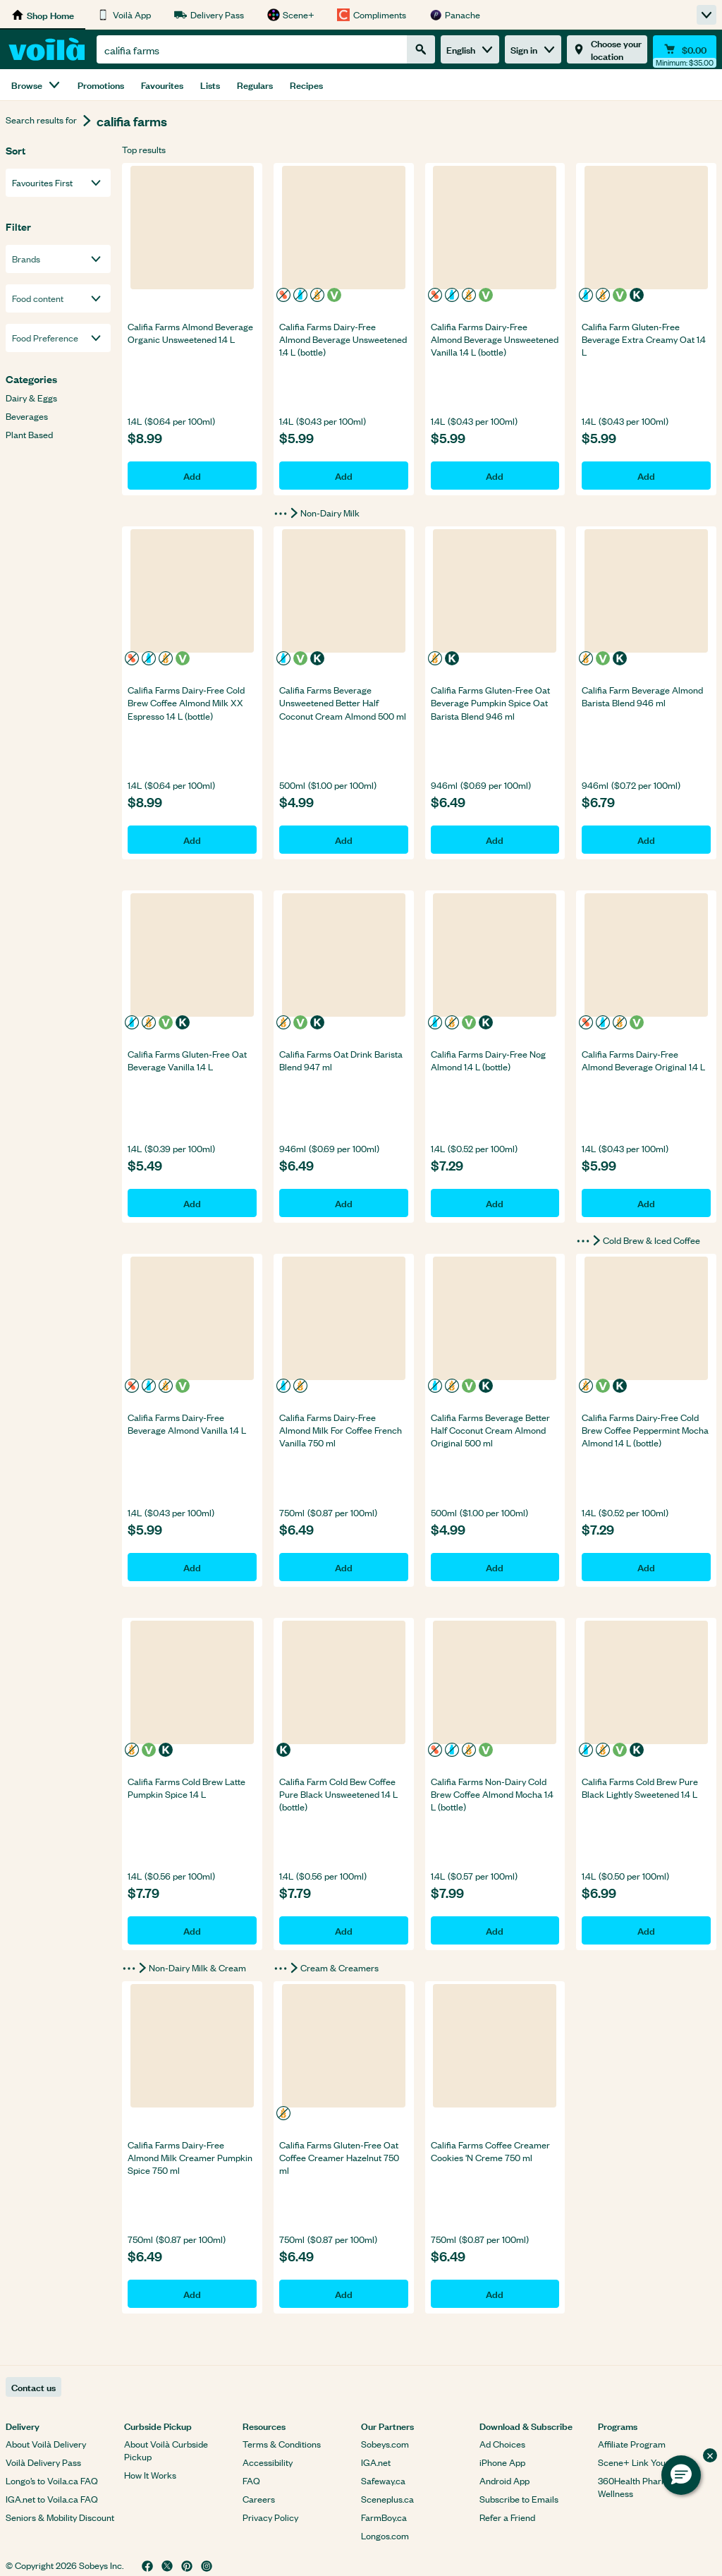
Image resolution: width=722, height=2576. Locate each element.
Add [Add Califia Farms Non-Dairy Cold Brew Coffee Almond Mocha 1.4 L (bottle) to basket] (494, 1930)
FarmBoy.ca (384, 2517)
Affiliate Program (632, 2443)
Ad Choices (502, 2443)
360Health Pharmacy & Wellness (645, 2487)
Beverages (27, 416)
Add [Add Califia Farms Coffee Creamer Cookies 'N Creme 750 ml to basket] (494, 2293)
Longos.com (385, 2535)
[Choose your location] (607, 49)
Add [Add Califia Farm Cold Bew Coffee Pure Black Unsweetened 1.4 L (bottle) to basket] (344, 1930)
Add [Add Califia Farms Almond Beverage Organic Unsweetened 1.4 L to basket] (192, 475)
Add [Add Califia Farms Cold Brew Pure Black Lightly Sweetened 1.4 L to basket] (646, 1930)
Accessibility (268, 2462)
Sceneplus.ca (387, 2498)
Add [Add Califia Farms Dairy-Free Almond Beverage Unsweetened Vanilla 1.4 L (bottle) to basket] (494, 475)
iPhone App (502, 2462)
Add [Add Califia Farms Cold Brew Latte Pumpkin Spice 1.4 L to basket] (192, 1930)
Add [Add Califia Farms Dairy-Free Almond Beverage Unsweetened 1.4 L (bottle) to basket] (344, 475)
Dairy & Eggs (31, 398)
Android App (504, 2480)
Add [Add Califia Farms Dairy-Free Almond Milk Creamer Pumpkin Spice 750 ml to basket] (192, 2293)
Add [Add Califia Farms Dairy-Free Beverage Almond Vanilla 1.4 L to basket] (192, 1566)
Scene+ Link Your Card (644, 2462)
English (470, 49)
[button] (681, 2475)
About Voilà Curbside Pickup (166, 2450)
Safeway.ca (383, 2480)
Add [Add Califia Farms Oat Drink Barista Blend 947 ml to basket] (344, 1202)
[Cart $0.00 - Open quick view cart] (684, 49)
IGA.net (376, 2462)
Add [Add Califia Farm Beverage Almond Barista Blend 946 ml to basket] (646, 839)
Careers (259, 2498)
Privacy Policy (270, 2517)
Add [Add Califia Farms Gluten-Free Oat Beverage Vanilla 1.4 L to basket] (192, 1202)
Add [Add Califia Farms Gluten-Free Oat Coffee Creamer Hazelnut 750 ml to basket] (344, 2293)
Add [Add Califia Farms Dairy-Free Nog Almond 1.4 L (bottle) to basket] (494, 1202)
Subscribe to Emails (518, 2498)
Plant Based (29, 434)
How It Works (150, 2474)
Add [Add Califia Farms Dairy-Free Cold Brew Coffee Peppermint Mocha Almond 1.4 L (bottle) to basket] (646, 1566)
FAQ (251, 2480)
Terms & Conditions (282, 2443)
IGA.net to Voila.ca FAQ (52, 2498)
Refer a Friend (507, 2517)
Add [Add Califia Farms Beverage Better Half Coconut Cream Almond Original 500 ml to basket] (494, 1566)
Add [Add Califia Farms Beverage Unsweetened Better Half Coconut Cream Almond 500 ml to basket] (344, 839)
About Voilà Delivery (46, 2443)
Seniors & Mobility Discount (60, 2517)
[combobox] (251, 49)
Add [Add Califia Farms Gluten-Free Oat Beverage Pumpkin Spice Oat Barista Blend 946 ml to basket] (494, 839)
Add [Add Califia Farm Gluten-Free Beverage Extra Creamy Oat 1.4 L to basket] (646, 475)
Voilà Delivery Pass (43, 2462)
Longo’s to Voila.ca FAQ (52, 2480)
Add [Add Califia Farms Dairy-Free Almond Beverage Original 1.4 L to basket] (646, 1202)
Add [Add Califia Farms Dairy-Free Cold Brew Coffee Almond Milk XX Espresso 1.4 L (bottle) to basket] (192, 839)
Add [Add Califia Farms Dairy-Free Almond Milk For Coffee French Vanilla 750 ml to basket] (344, 1566)
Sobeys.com (385, 2443)
